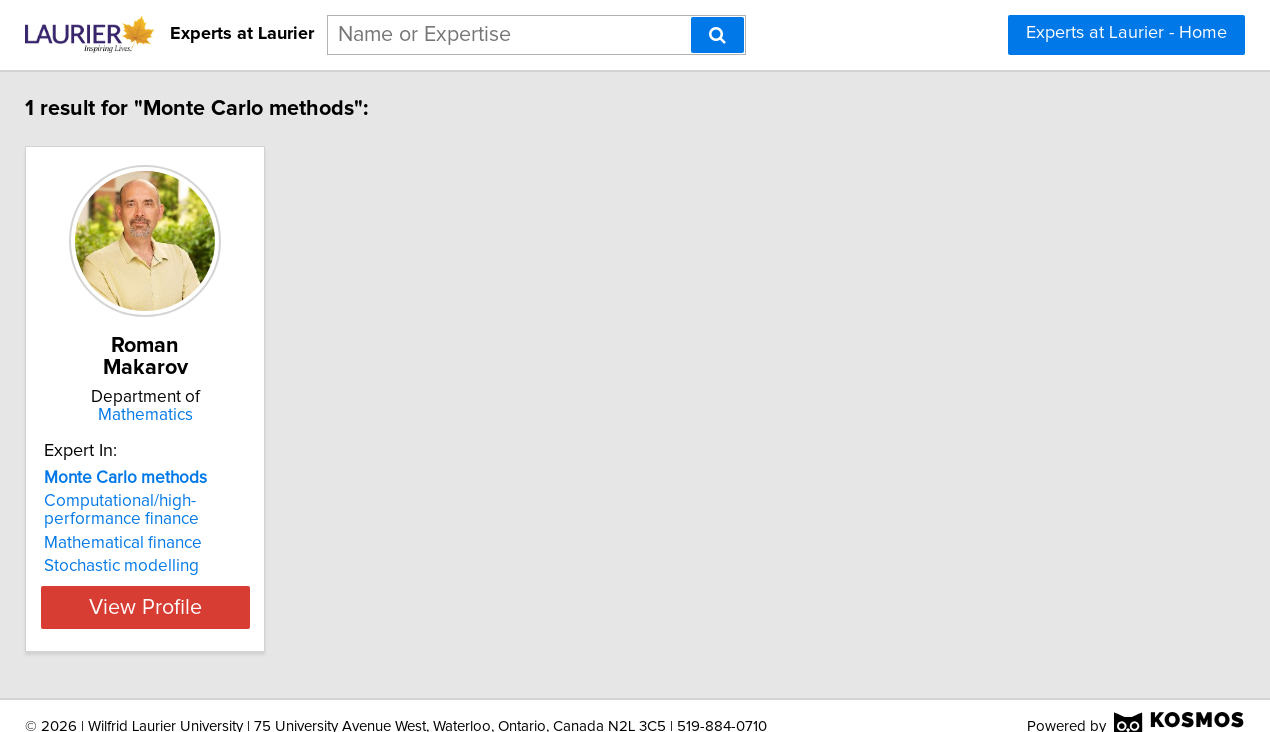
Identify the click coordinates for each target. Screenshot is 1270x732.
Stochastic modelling (131, 544)
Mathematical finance (133, 521)
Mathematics (180, 393)
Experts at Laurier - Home (1126, 33)
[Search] (717, 35)
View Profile (180, 585)
